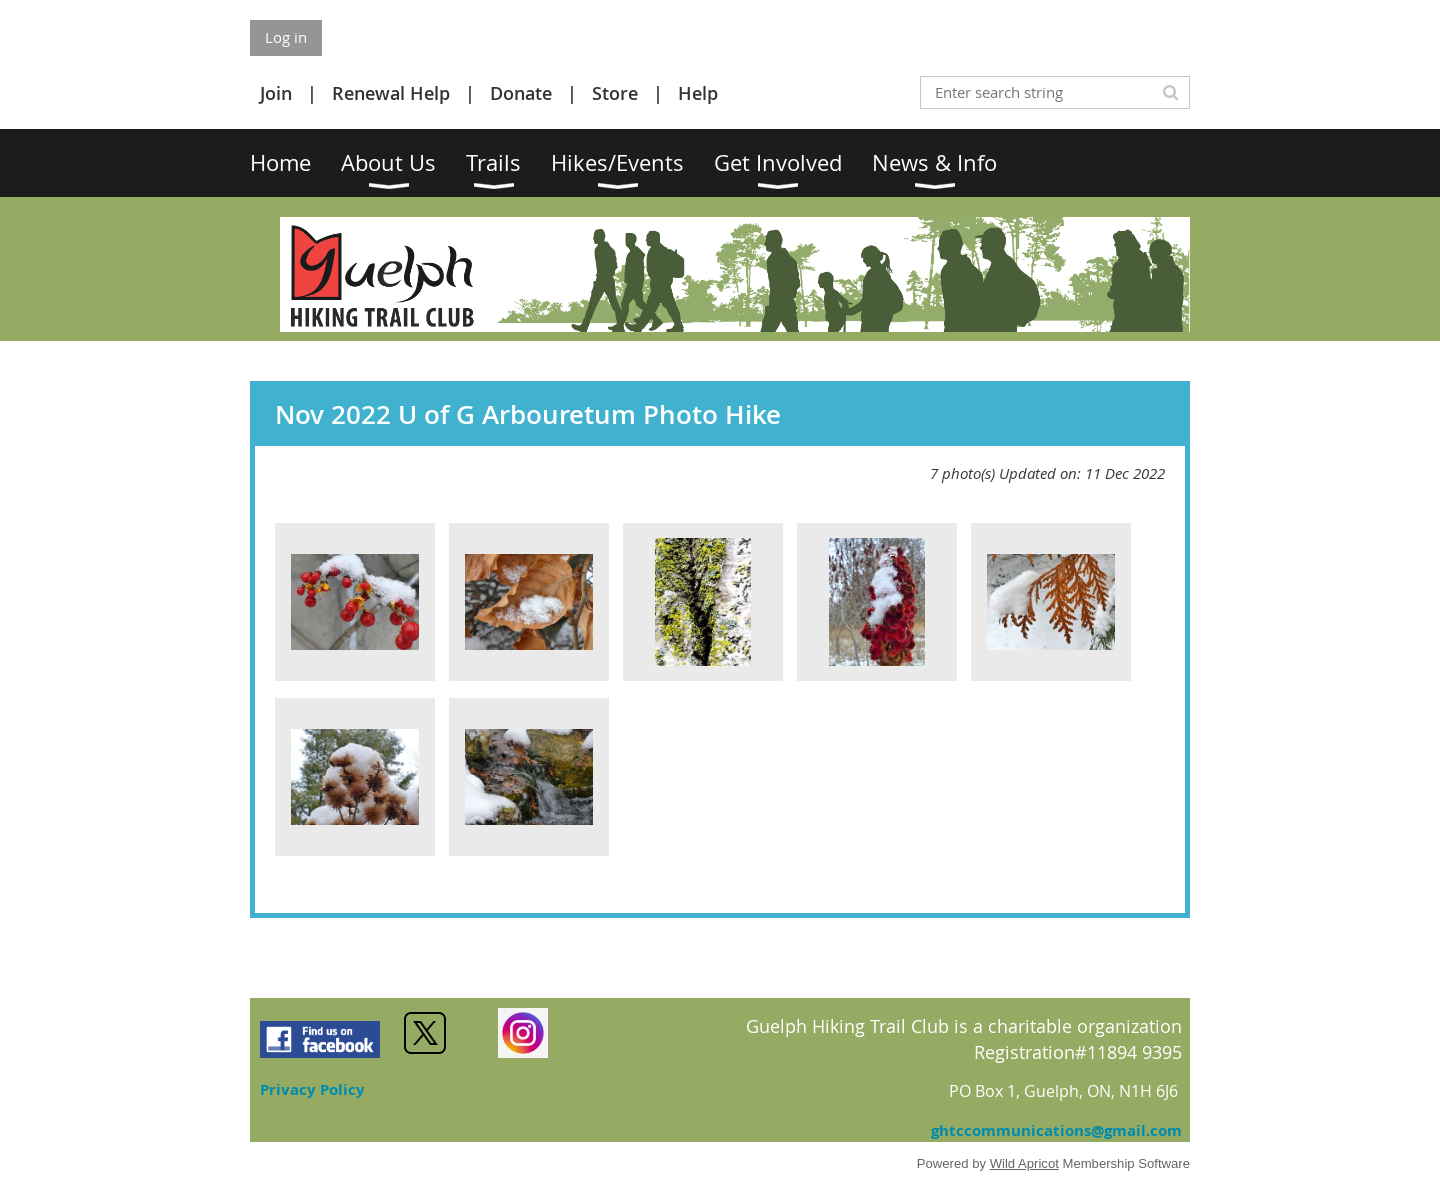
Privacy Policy (312, 1089)
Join (276, 93)
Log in (286, 37)
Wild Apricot (1024, 1163)
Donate (521, 93)
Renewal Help (391, 93)
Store (615, 93)
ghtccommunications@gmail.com (1056, 1130)
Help (698, 93)
